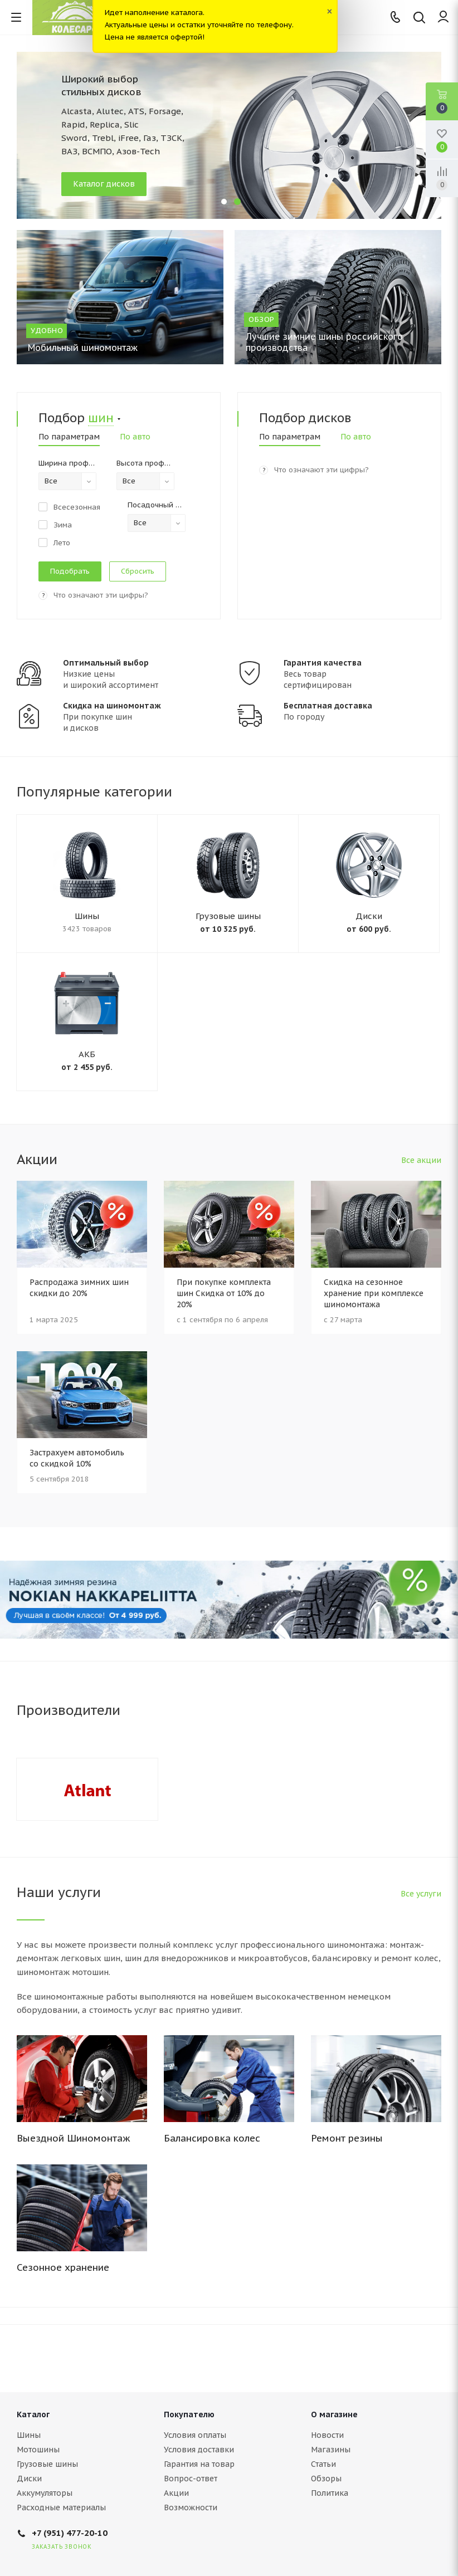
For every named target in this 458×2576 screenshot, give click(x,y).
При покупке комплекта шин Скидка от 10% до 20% (224, 1293)
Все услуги (421, 1894)
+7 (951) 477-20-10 (70, 2533)
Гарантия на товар (199, 2464)
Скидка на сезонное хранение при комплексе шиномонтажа (373, 1293)
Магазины (330, 2450)
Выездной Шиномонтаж (73, 2138)
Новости (327, 2435)
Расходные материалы (61, 2507)
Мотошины (38, 2450)
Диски (368, 916)
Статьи (323, 2464)
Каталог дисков (104, 184)
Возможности (190, 2507)
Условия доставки (199, 2450)
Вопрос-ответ (190, 2479)
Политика (329, 2493)
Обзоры (326, 2479)
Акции (176, 2493)
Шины (87, 916)
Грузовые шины (228, 916)
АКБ (87, 1054)
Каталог (33, 2414)
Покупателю (189, 2414)
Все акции (421, 1160)
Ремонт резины (347, 2138)
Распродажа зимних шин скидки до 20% (79, 1287)
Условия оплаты (195, 2435)
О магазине (334, 2414)
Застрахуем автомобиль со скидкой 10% (77, 1458)
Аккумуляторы (44, 2493)
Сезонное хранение (63, 2267)
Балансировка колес (212, 2138)
